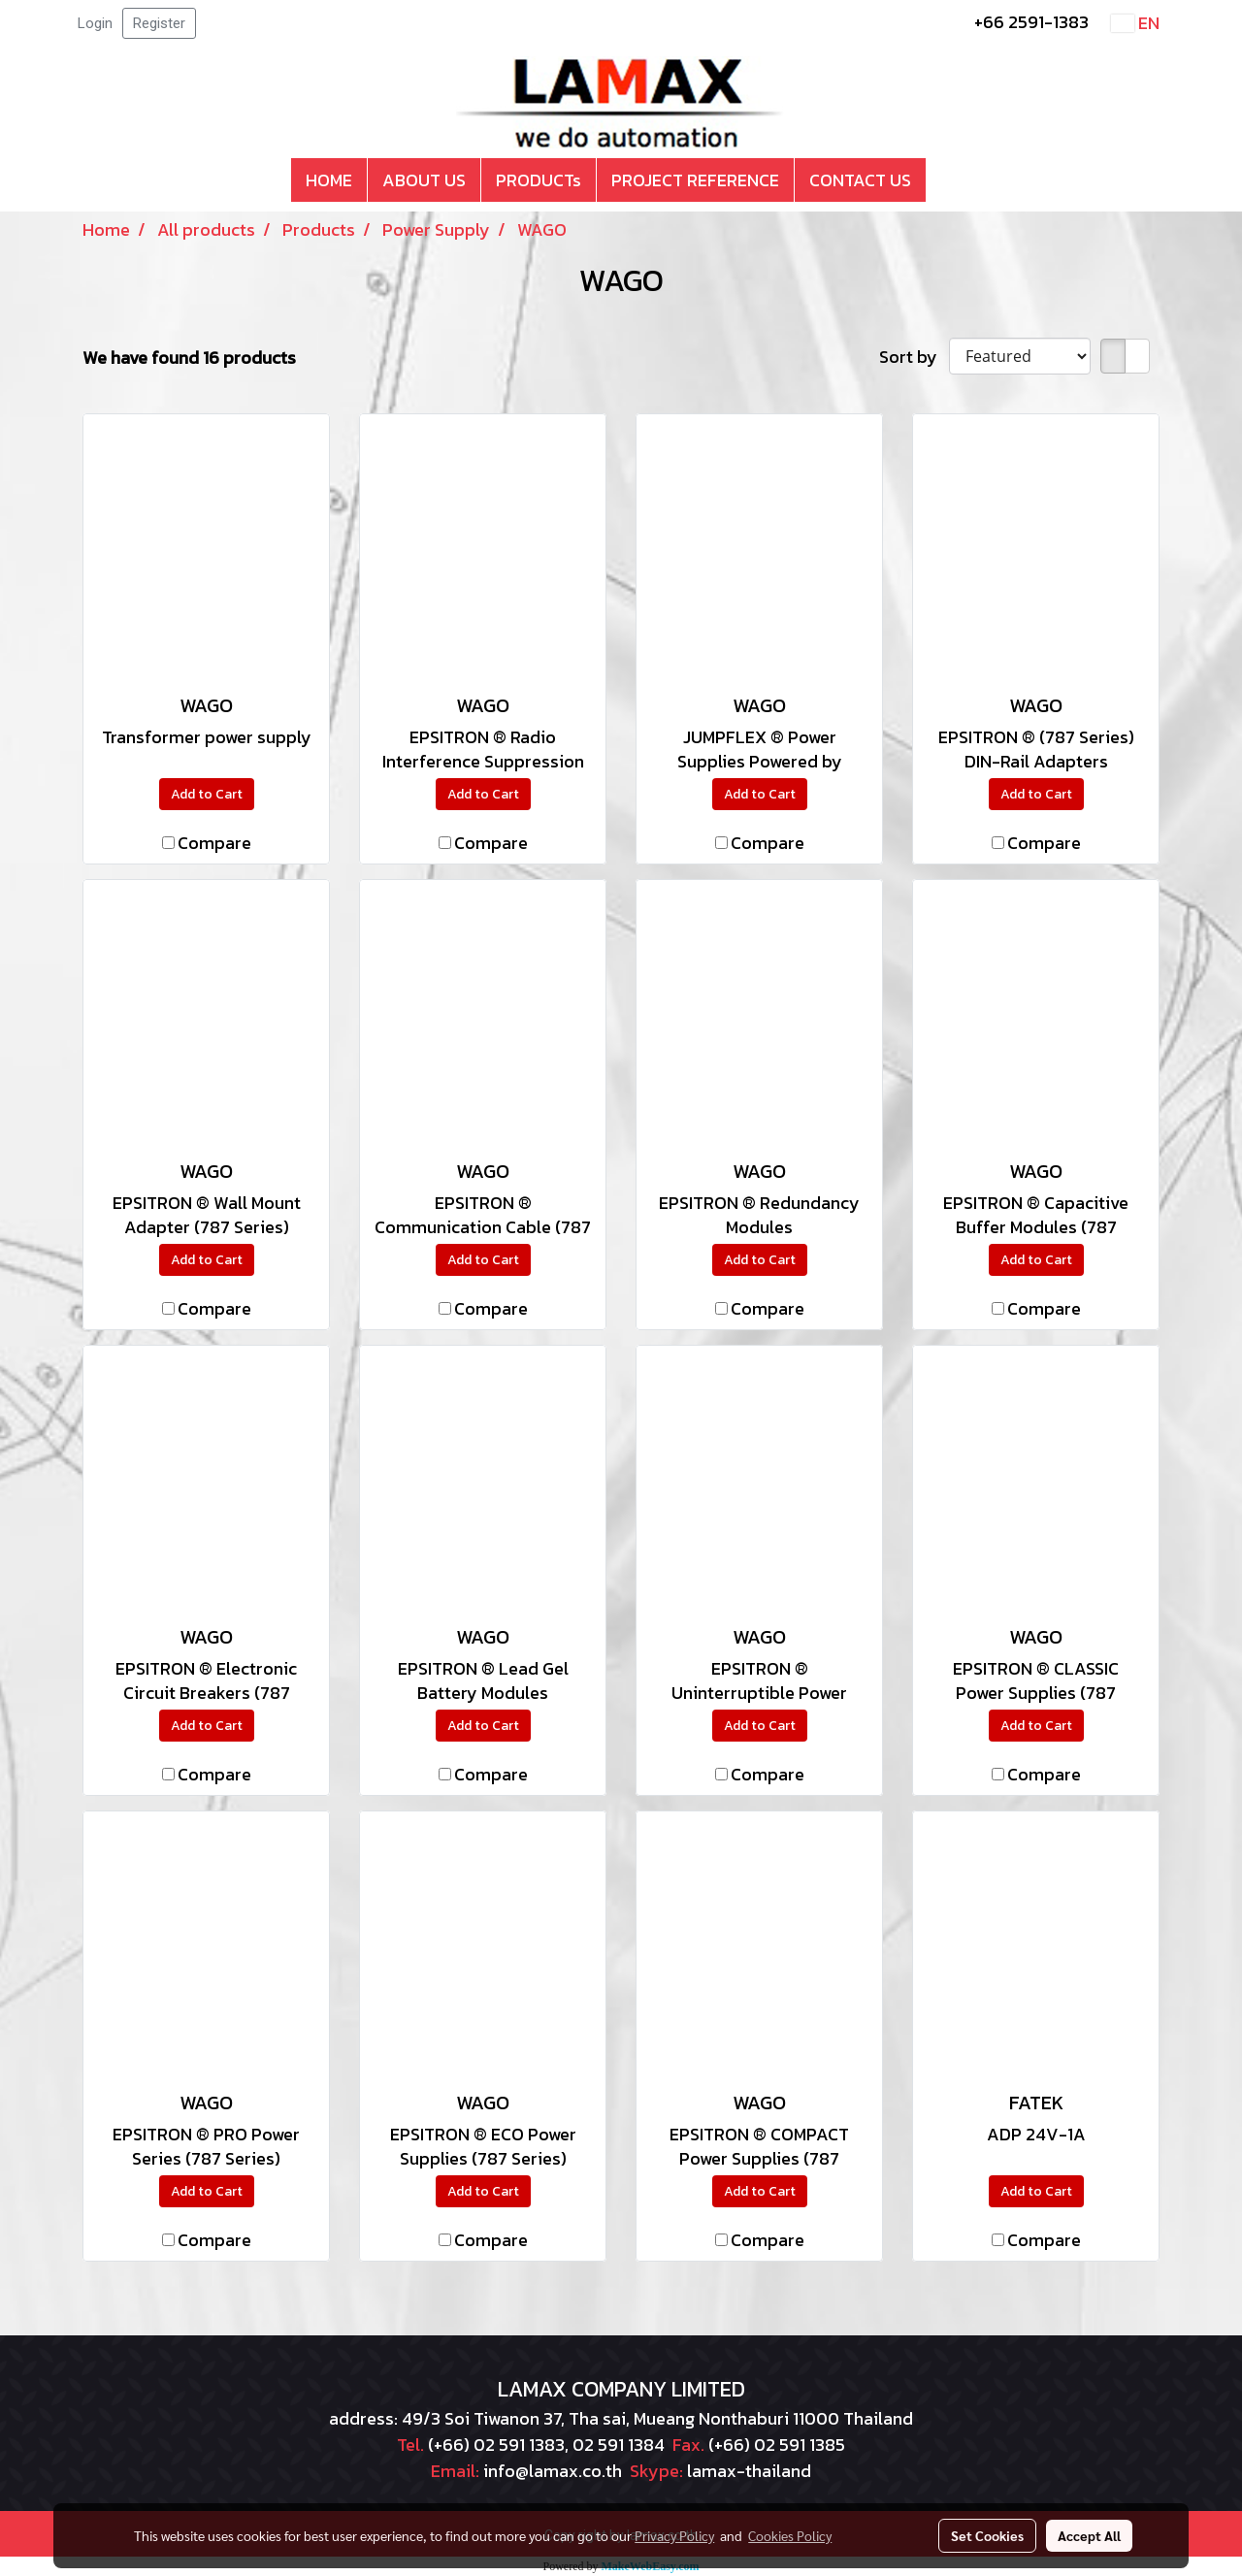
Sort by (914, 356)
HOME (329, 180)
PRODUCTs (538, 180)
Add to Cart (207, 794)
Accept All (1089, 2535)
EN (1135, 23)
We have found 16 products (189, 357)
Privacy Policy (674, 2535)
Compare (214, 843)
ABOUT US (424, 180)
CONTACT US (860, 180)
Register (159, 23)
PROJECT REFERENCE (695, 180)
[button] (943, 180)
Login (95, 23)
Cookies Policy (790, 2535)
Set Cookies (987, 2535)
